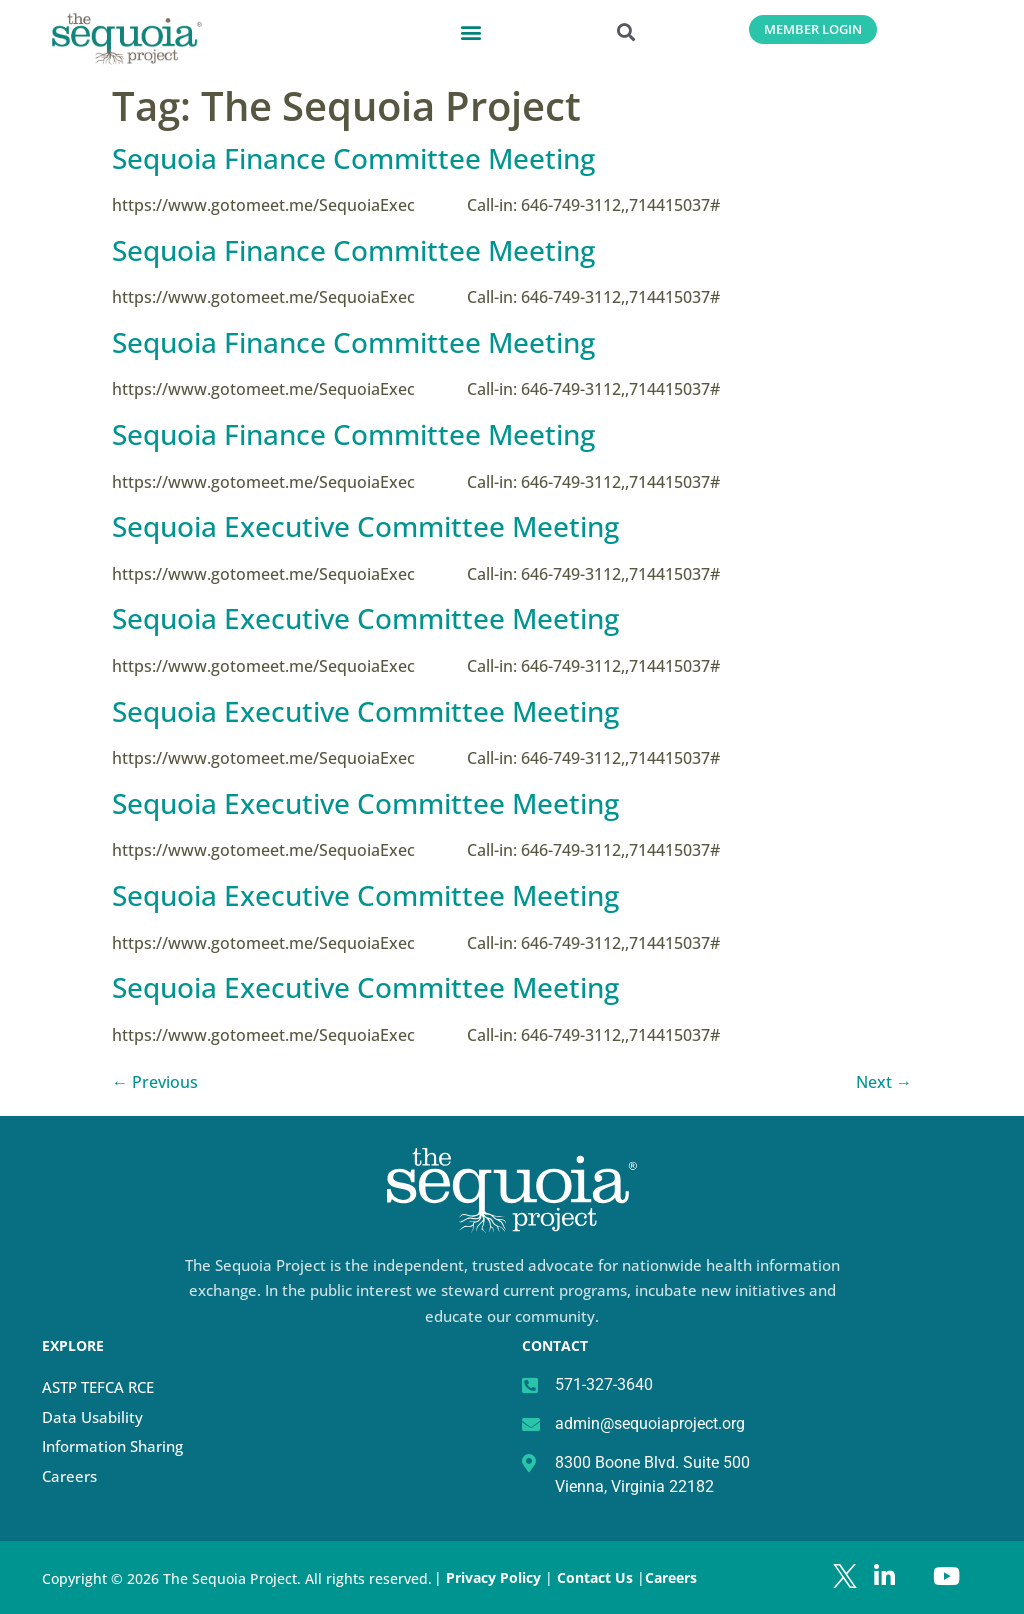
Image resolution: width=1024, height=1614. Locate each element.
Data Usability (92, 1417)
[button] (471, 31)
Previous (155, 1082)
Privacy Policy (493, 1577)
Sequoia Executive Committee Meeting (365, 526)
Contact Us (597, 1577)
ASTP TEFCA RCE (98, 1387)
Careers (69, 1476)
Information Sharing (112, 1446)
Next (884, 1082)
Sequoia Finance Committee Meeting (353, 158)
